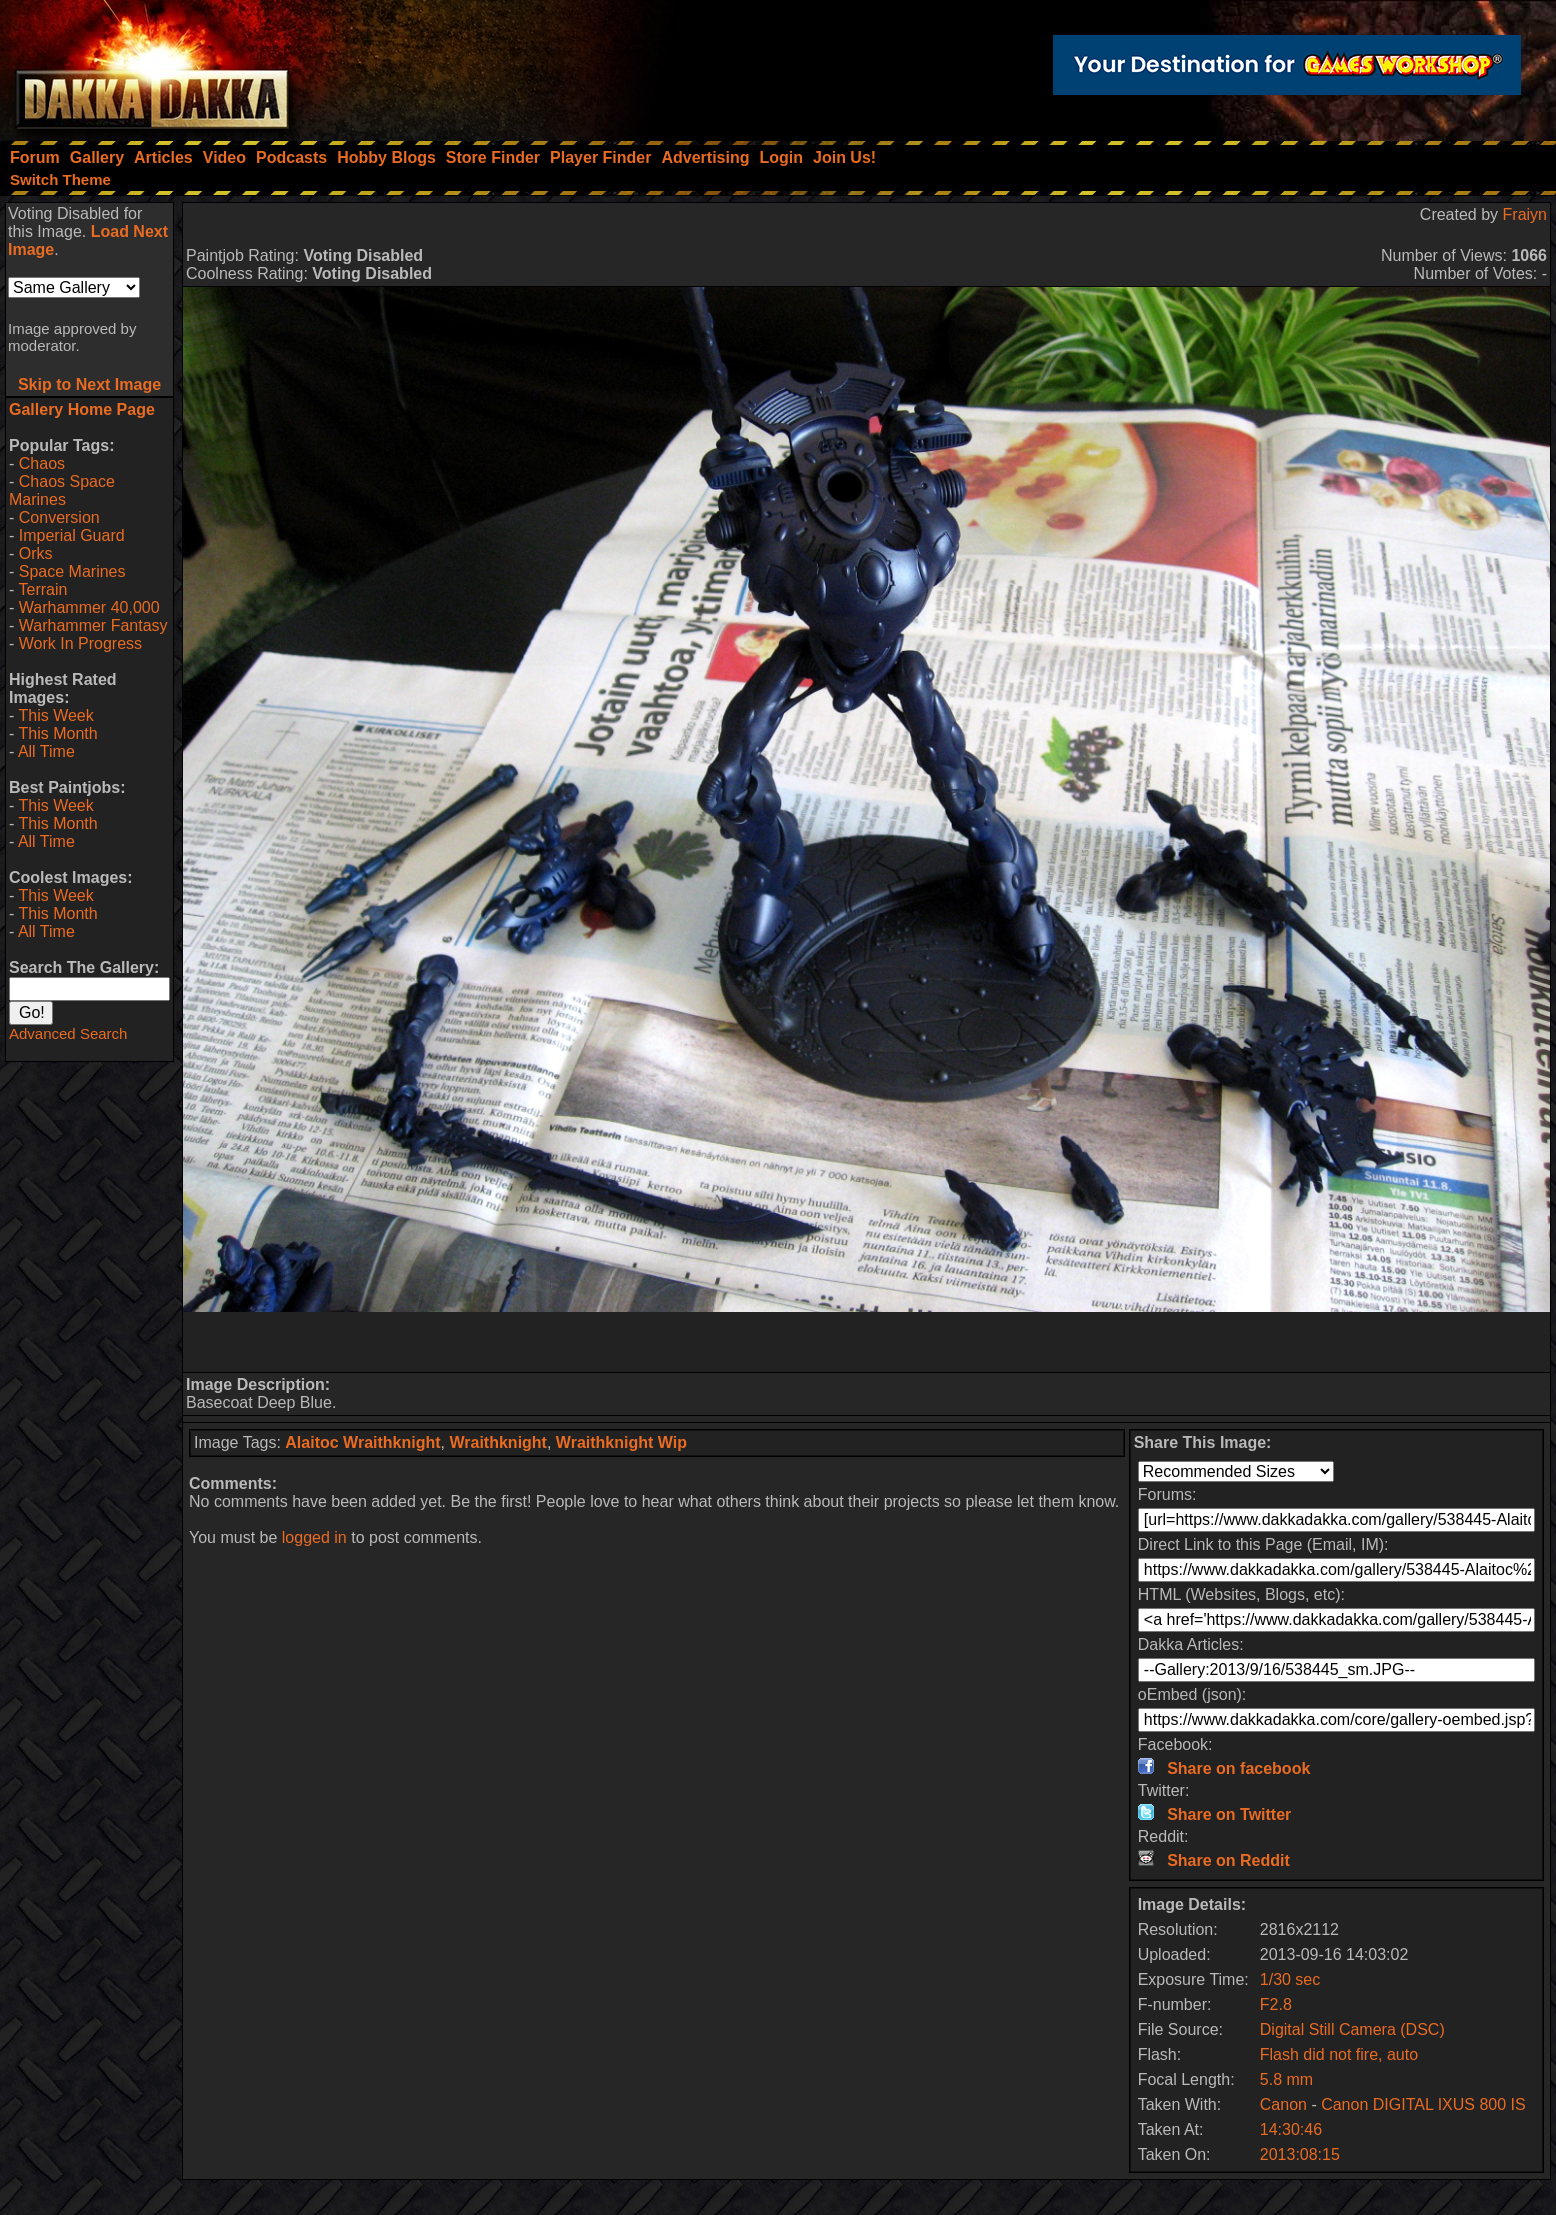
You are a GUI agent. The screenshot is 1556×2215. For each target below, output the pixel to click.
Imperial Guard (72, 535)
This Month (57, 733)
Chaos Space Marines (62, 490)
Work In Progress (80, 643)
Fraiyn (1525, 214)
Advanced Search (68, 1033)
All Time (46, 751)
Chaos (42, 463)
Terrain (42, 589)
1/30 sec (1290, 1979)
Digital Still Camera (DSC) (1352, 2029)
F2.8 (1276, 2004)
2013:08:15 (1300, 2154)
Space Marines (72, 571)
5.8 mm (1286, 2079)
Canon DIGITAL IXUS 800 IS (1423, 2104)
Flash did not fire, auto (1339, 2054)
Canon (1283, 2104)
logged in (314, 1537)
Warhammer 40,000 (89, 607)
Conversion (59, 517)
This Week (55, 715)
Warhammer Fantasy (93, 625)
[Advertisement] (867, 1342)
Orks (36, 553)
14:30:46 (1291, 2129)
